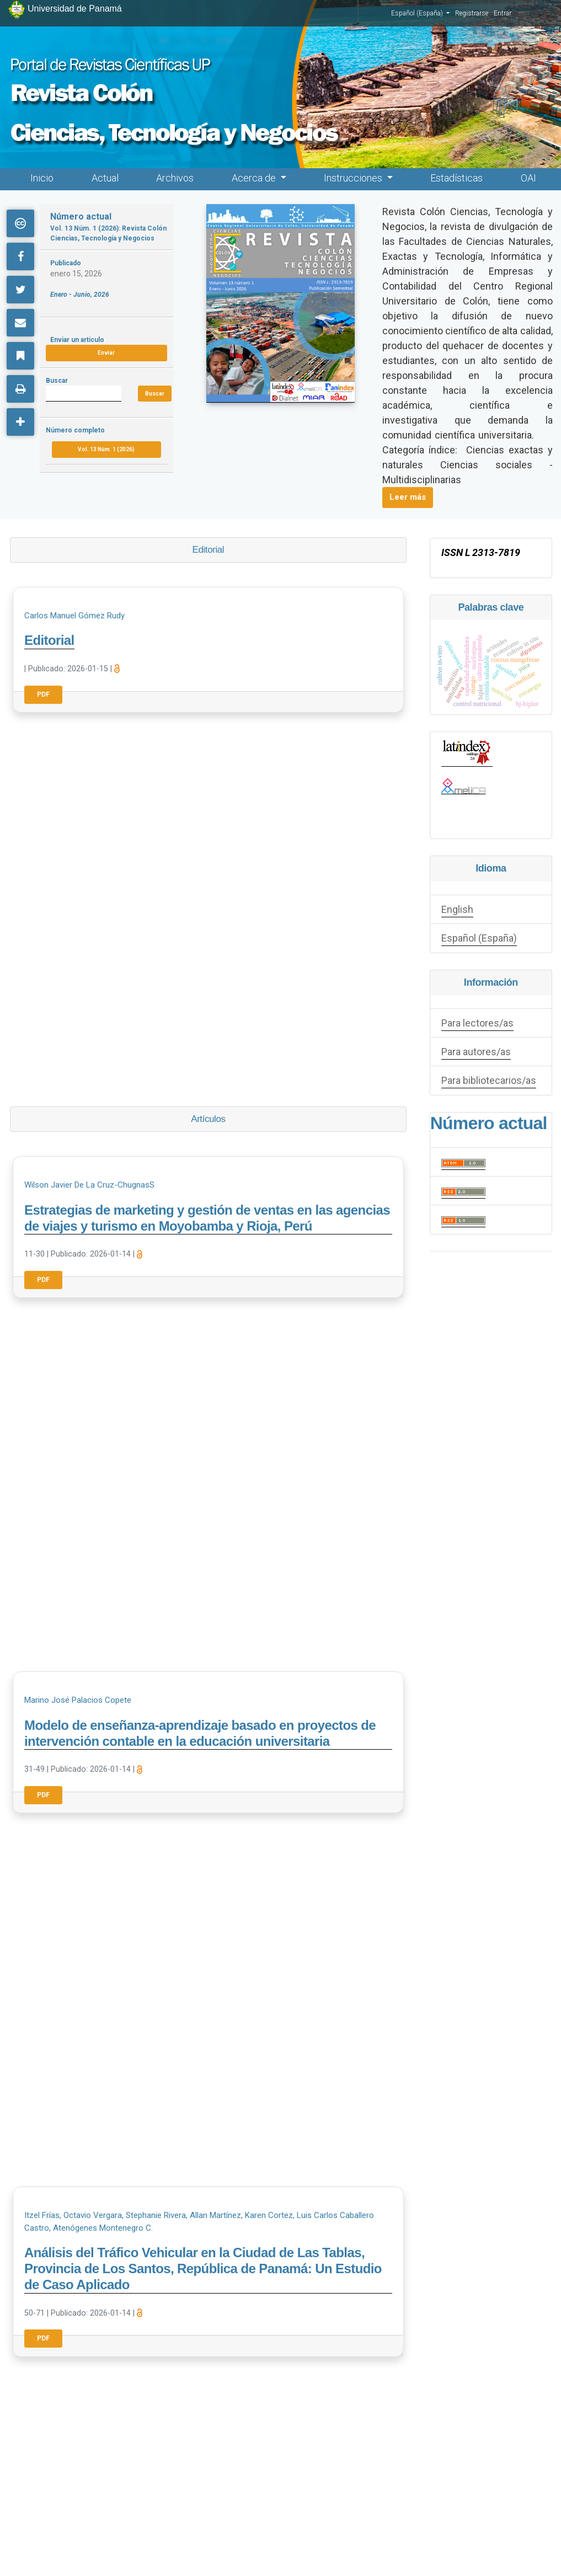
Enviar (106, 353)
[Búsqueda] (83, 394)
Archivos (175, 178)
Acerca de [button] (255, 178)
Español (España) (420, 12)
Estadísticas (456, 178)
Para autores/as (476, 1051)
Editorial (49, 640)
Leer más (407, 497)
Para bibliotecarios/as (488, 1080)
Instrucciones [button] (354, 178)
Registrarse (471, 13)
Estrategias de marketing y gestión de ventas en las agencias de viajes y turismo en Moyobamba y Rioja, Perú (207, 1218)
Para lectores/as (477, 1023)
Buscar (154, 394)
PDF (43, 694)
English (457, 909)
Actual (105, 178)
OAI (528, 178)
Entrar (502, 13)
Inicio (42, 178)
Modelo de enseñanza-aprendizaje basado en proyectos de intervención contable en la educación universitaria (200, 1733)
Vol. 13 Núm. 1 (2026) (106, 449)
